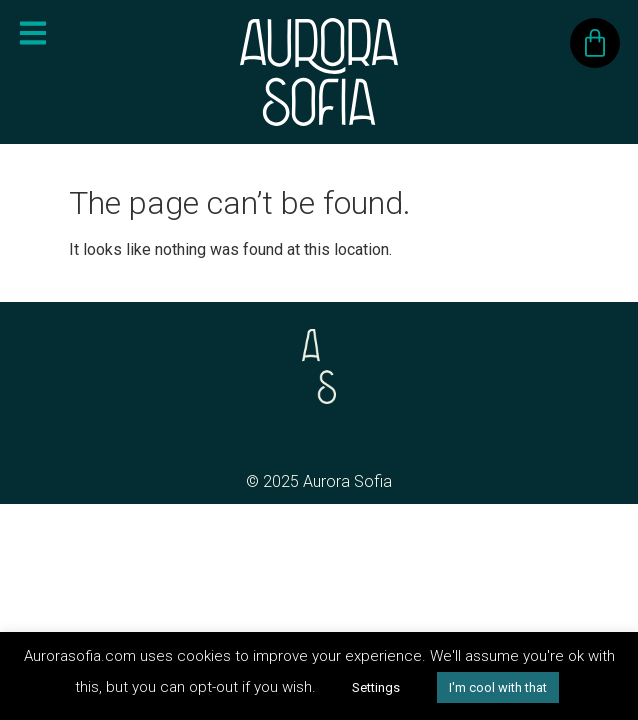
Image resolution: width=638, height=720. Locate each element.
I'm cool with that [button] (498, 687)
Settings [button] (376, 687)
